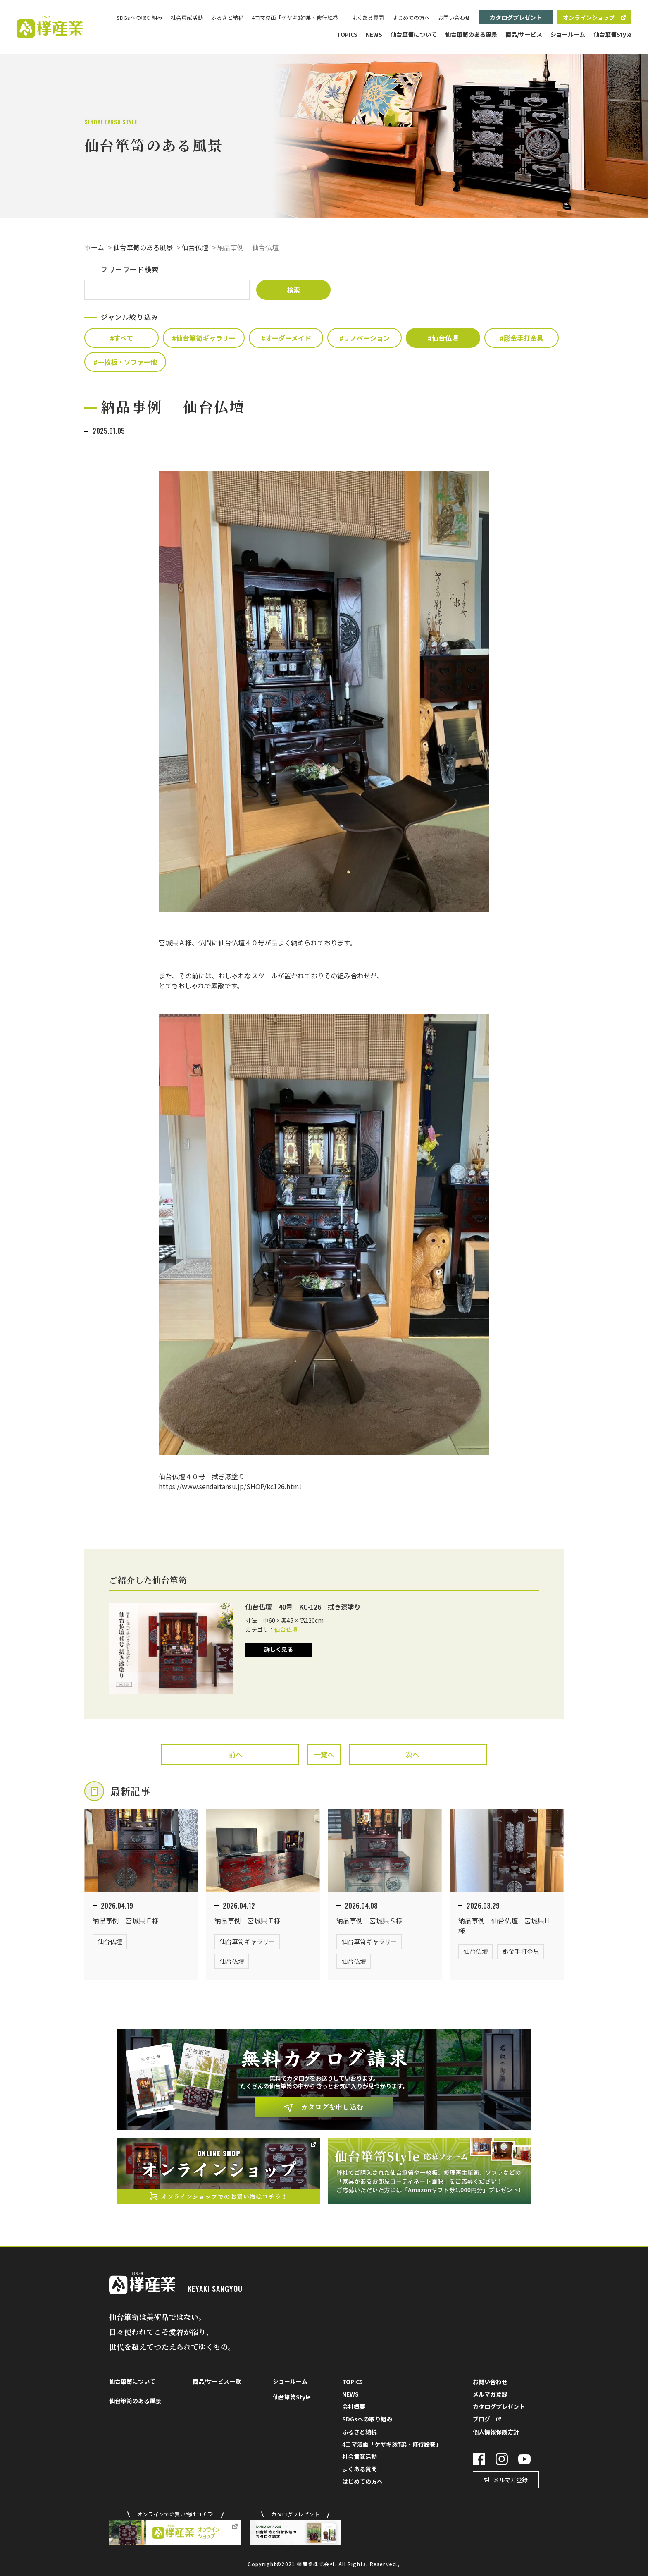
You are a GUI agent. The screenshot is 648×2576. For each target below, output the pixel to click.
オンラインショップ (589, 17)
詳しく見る (278, 1649)
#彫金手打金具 (521, 338)
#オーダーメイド (286, 338)
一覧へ (324, 1754)
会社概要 (353, 2406)
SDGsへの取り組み (139, 18)
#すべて (121, 338)
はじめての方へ (411, 18)
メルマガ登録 (490, 2394)
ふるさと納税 (227, 18)
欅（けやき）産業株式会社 (50, 27)
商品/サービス (523, 34)
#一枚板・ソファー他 (125, 362)
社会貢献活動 (187, 18)
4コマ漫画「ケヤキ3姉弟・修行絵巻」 (297, 18)
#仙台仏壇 (443, 338)
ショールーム (567, 34)
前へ (235, 1754)
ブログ (481, 2419)
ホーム (94, 247)
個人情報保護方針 (496, 2432)
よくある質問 (368, 18)
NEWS (374, 34)
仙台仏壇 (195, 247)
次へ (412, 1754)
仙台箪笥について (414, 34)
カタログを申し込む (332, 2107)
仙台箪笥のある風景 (471, 34)
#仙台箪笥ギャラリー (204, 338)
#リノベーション (364, 338)
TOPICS (347, 34)
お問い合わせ (454, 18)
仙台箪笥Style (612, 34)
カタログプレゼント (516, 17)
